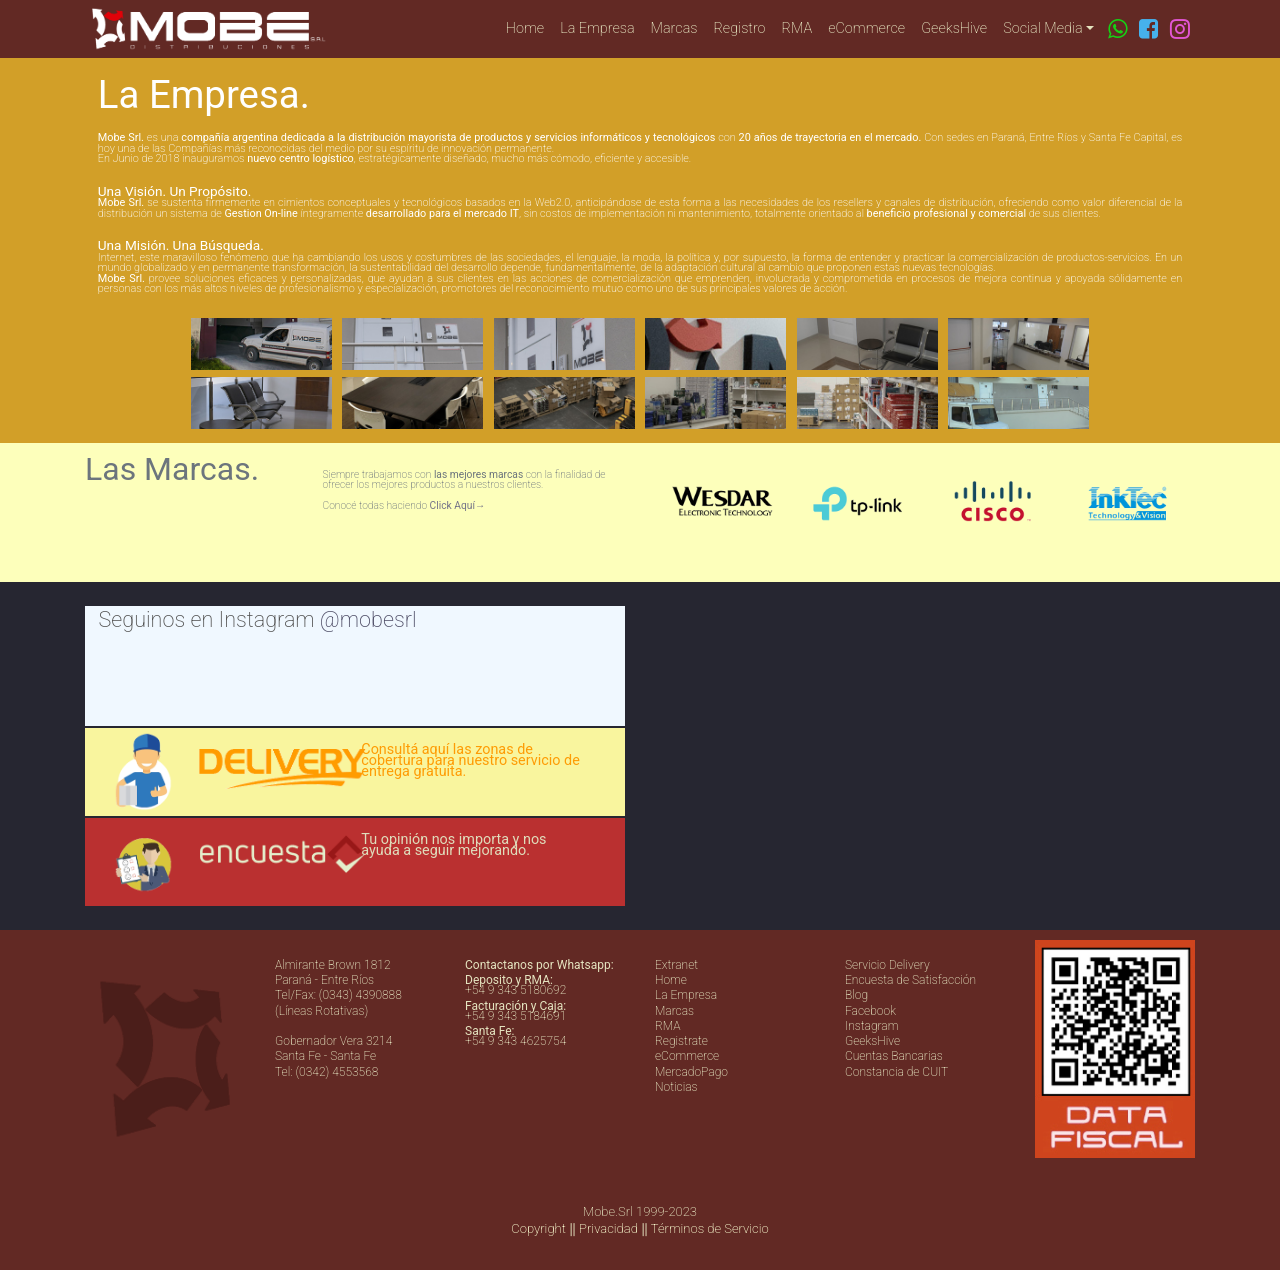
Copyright (538, 1228)
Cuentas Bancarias (894, 1056)
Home (525, 28)
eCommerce (866, 28)
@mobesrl (368, 619)
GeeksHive (954, 28)
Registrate (681, 1041)
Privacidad (608, 1228)
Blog (856, 995)
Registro (740, 28)
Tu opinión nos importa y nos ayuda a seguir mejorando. (453, 845)
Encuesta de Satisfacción (910, 980)
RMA (797, 28)
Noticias (676, 1087)
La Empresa (597, 28)
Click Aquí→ (458, 505)
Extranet (676, 965)
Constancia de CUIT (896, 1072)
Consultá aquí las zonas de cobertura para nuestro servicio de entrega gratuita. (470, 761)
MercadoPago (691, 1072)
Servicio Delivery (887, 965)
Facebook (870, 1011)
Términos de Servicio (710, 1228)
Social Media (1042, 28)
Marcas (674, 28)
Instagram (871, 1026)
